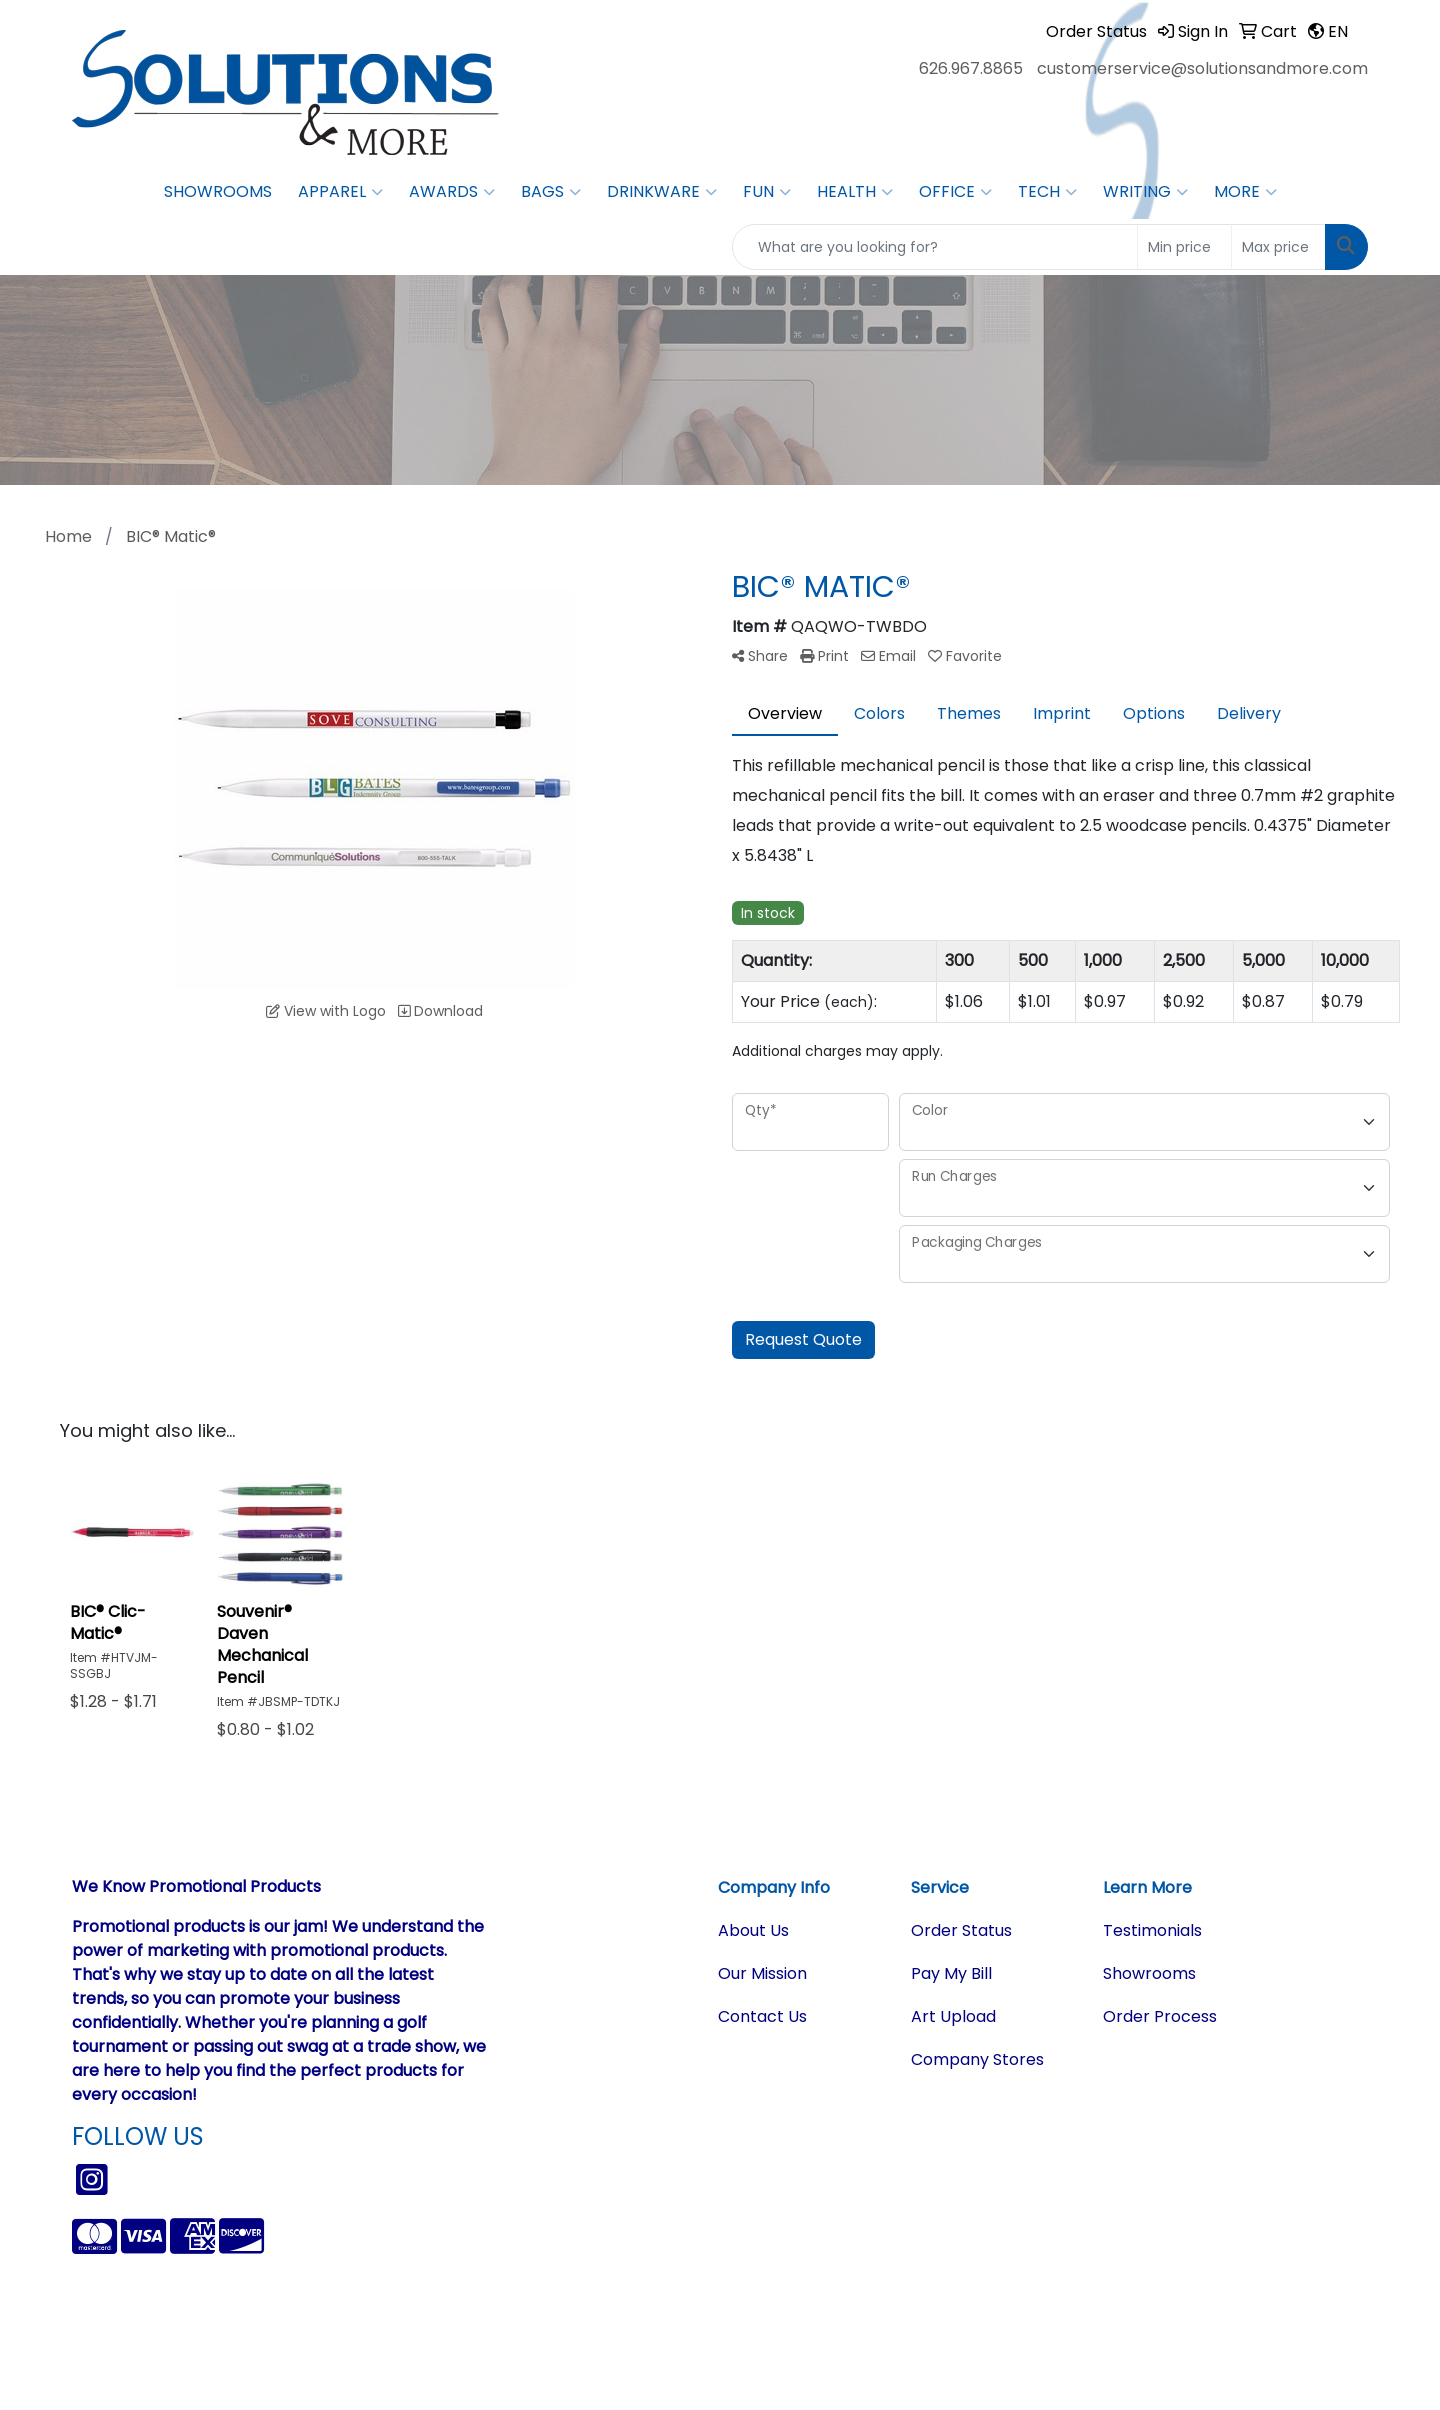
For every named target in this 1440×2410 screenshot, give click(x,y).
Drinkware (662, 192)
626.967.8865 (971, 68)
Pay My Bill (951, 1973)
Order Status (961, 1930)
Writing (1145, 192)
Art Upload (953, 2016)
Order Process (1160, 2016)
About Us (753, 1930)
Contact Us (762, 2016)
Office (955, 192)
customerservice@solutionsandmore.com (1202, 68)
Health (855, 192)
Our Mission (762, 1973)
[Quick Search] (935, 247)
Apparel (340, 192)
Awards (452, 192)
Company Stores (977, 2059)
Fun (767, 192)
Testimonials (1152, 1930)
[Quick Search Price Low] (1184, 247)
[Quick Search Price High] (1278, 247)
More (1245, 192)
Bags (551, 192)
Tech (1047, 192)
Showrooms (218, 191)
